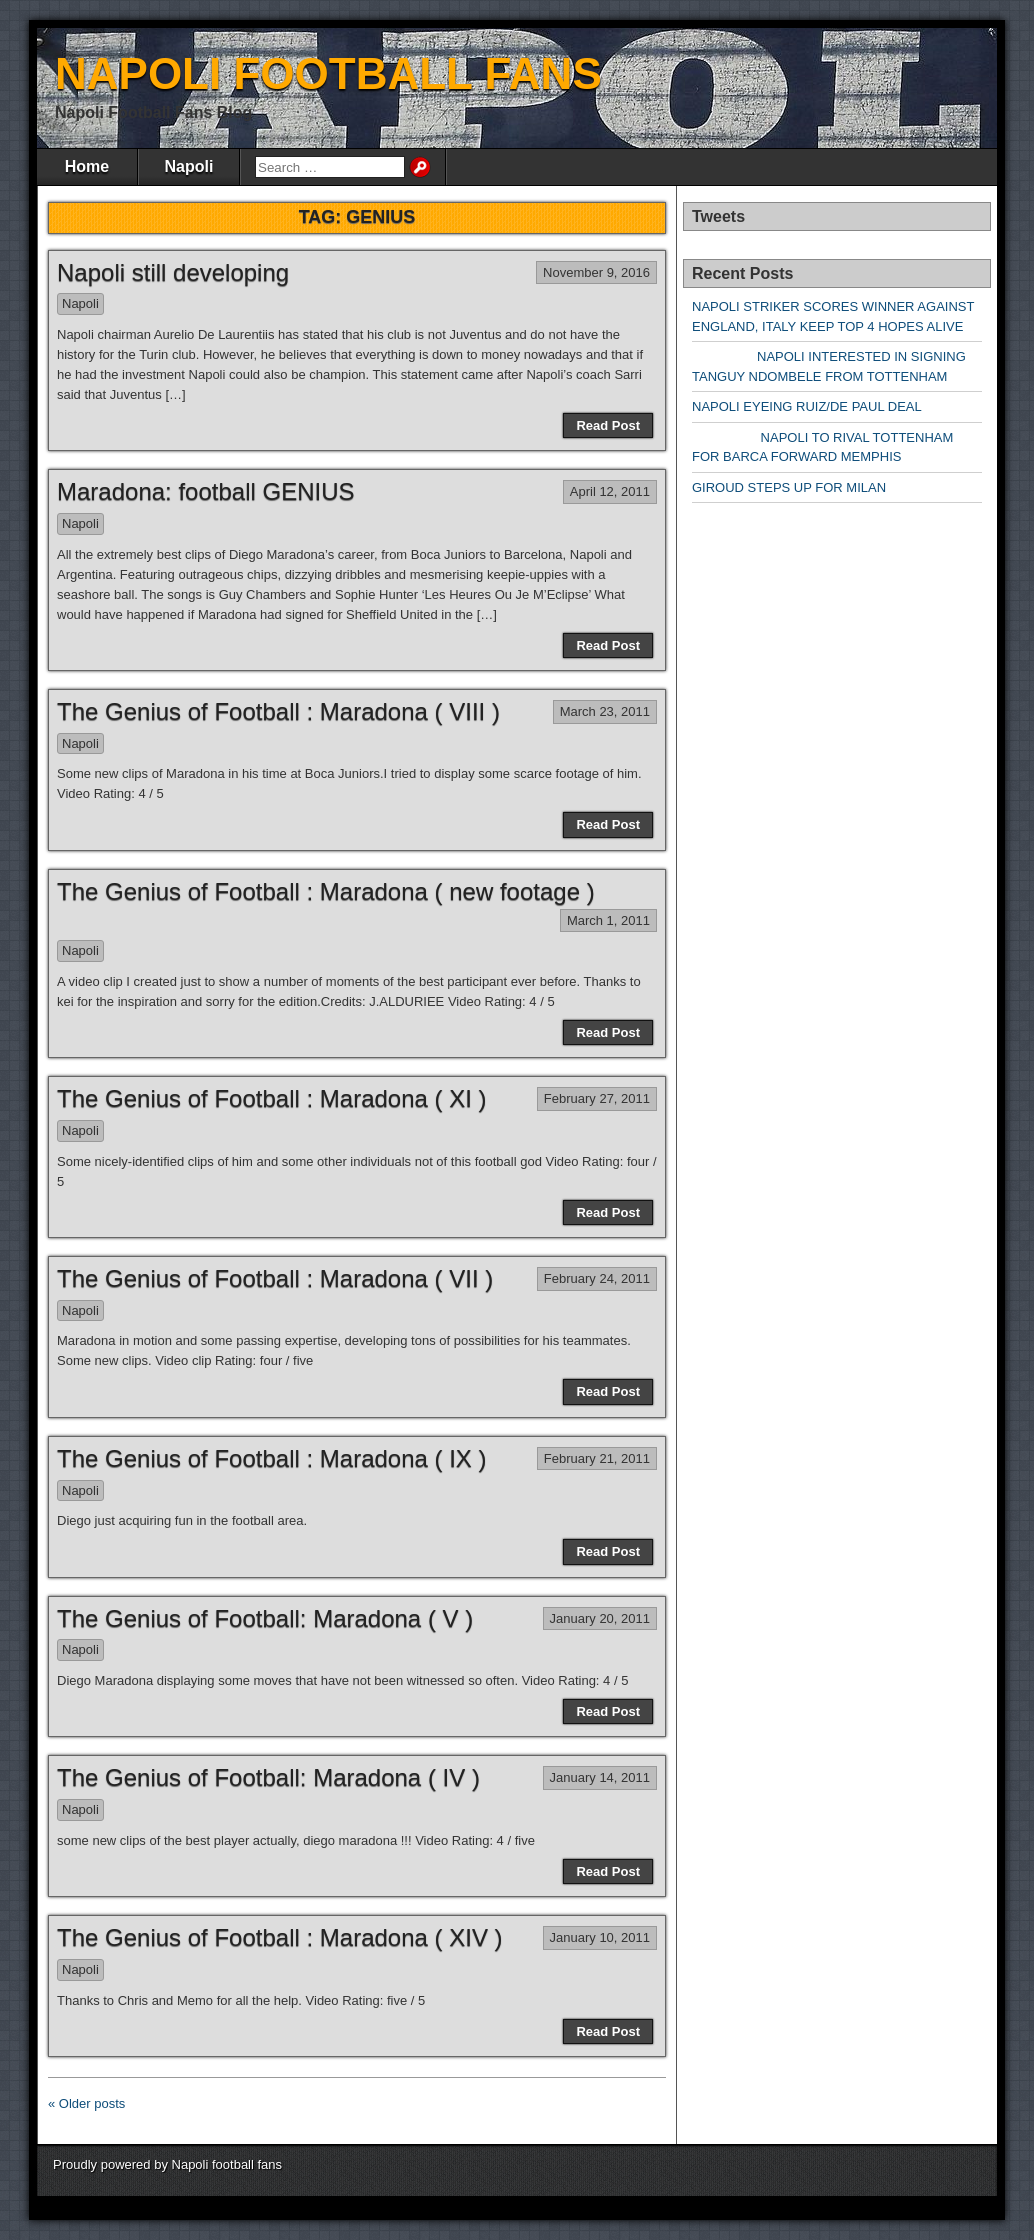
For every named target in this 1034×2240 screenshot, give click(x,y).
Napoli (189, 166)
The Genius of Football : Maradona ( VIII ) (278, 711)
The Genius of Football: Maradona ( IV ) (268, 1777)
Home (87, 166)
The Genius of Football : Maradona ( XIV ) (280, 1937)
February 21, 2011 (597, 1458)
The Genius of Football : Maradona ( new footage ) (326, 891)
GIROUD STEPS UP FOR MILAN (789, 487)
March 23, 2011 (605, 711)
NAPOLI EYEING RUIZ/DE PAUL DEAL (807, 406)
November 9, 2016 (596, 272)
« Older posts (86, 2103)
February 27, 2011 (597, 1098)
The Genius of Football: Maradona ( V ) (265, 1618)
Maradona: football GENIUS (205, 491)
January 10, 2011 (600, 1937)
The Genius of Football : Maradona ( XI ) (272, 1098)
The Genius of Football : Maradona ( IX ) (272, 1458)
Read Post (608, 425)
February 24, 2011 (597, 1278)
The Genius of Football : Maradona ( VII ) (275, 1278)
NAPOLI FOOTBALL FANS (328, 73)
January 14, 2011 (600, 1777)
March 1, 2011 (608, 920)
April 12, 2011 (610, 491)
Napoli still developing (173, 272)
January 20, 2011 (600, 1618)
